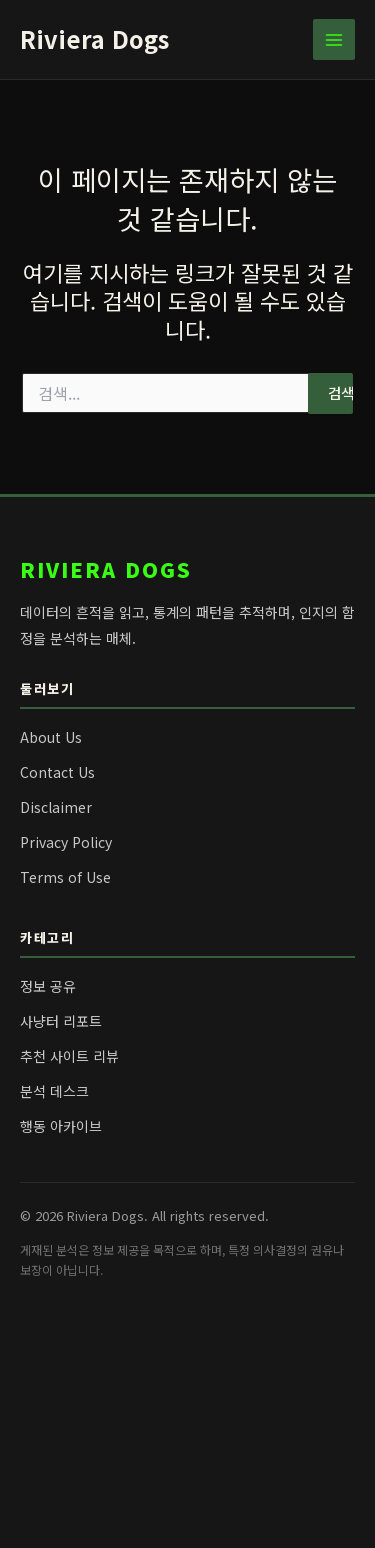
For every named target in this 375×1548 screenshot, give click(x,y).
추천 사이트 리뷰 (69, 1056)
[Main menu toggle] (334, 40)
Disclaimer (56, 807)
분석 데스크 (54, 1091)
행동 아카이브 (61, 1126)
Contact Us (57, 772)
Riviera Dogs (94, 38)
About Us (51, 737)
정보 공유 (48, 986)
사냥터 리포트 (61, 1021)
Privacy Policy (66, 842)
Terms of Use (65, 877)
